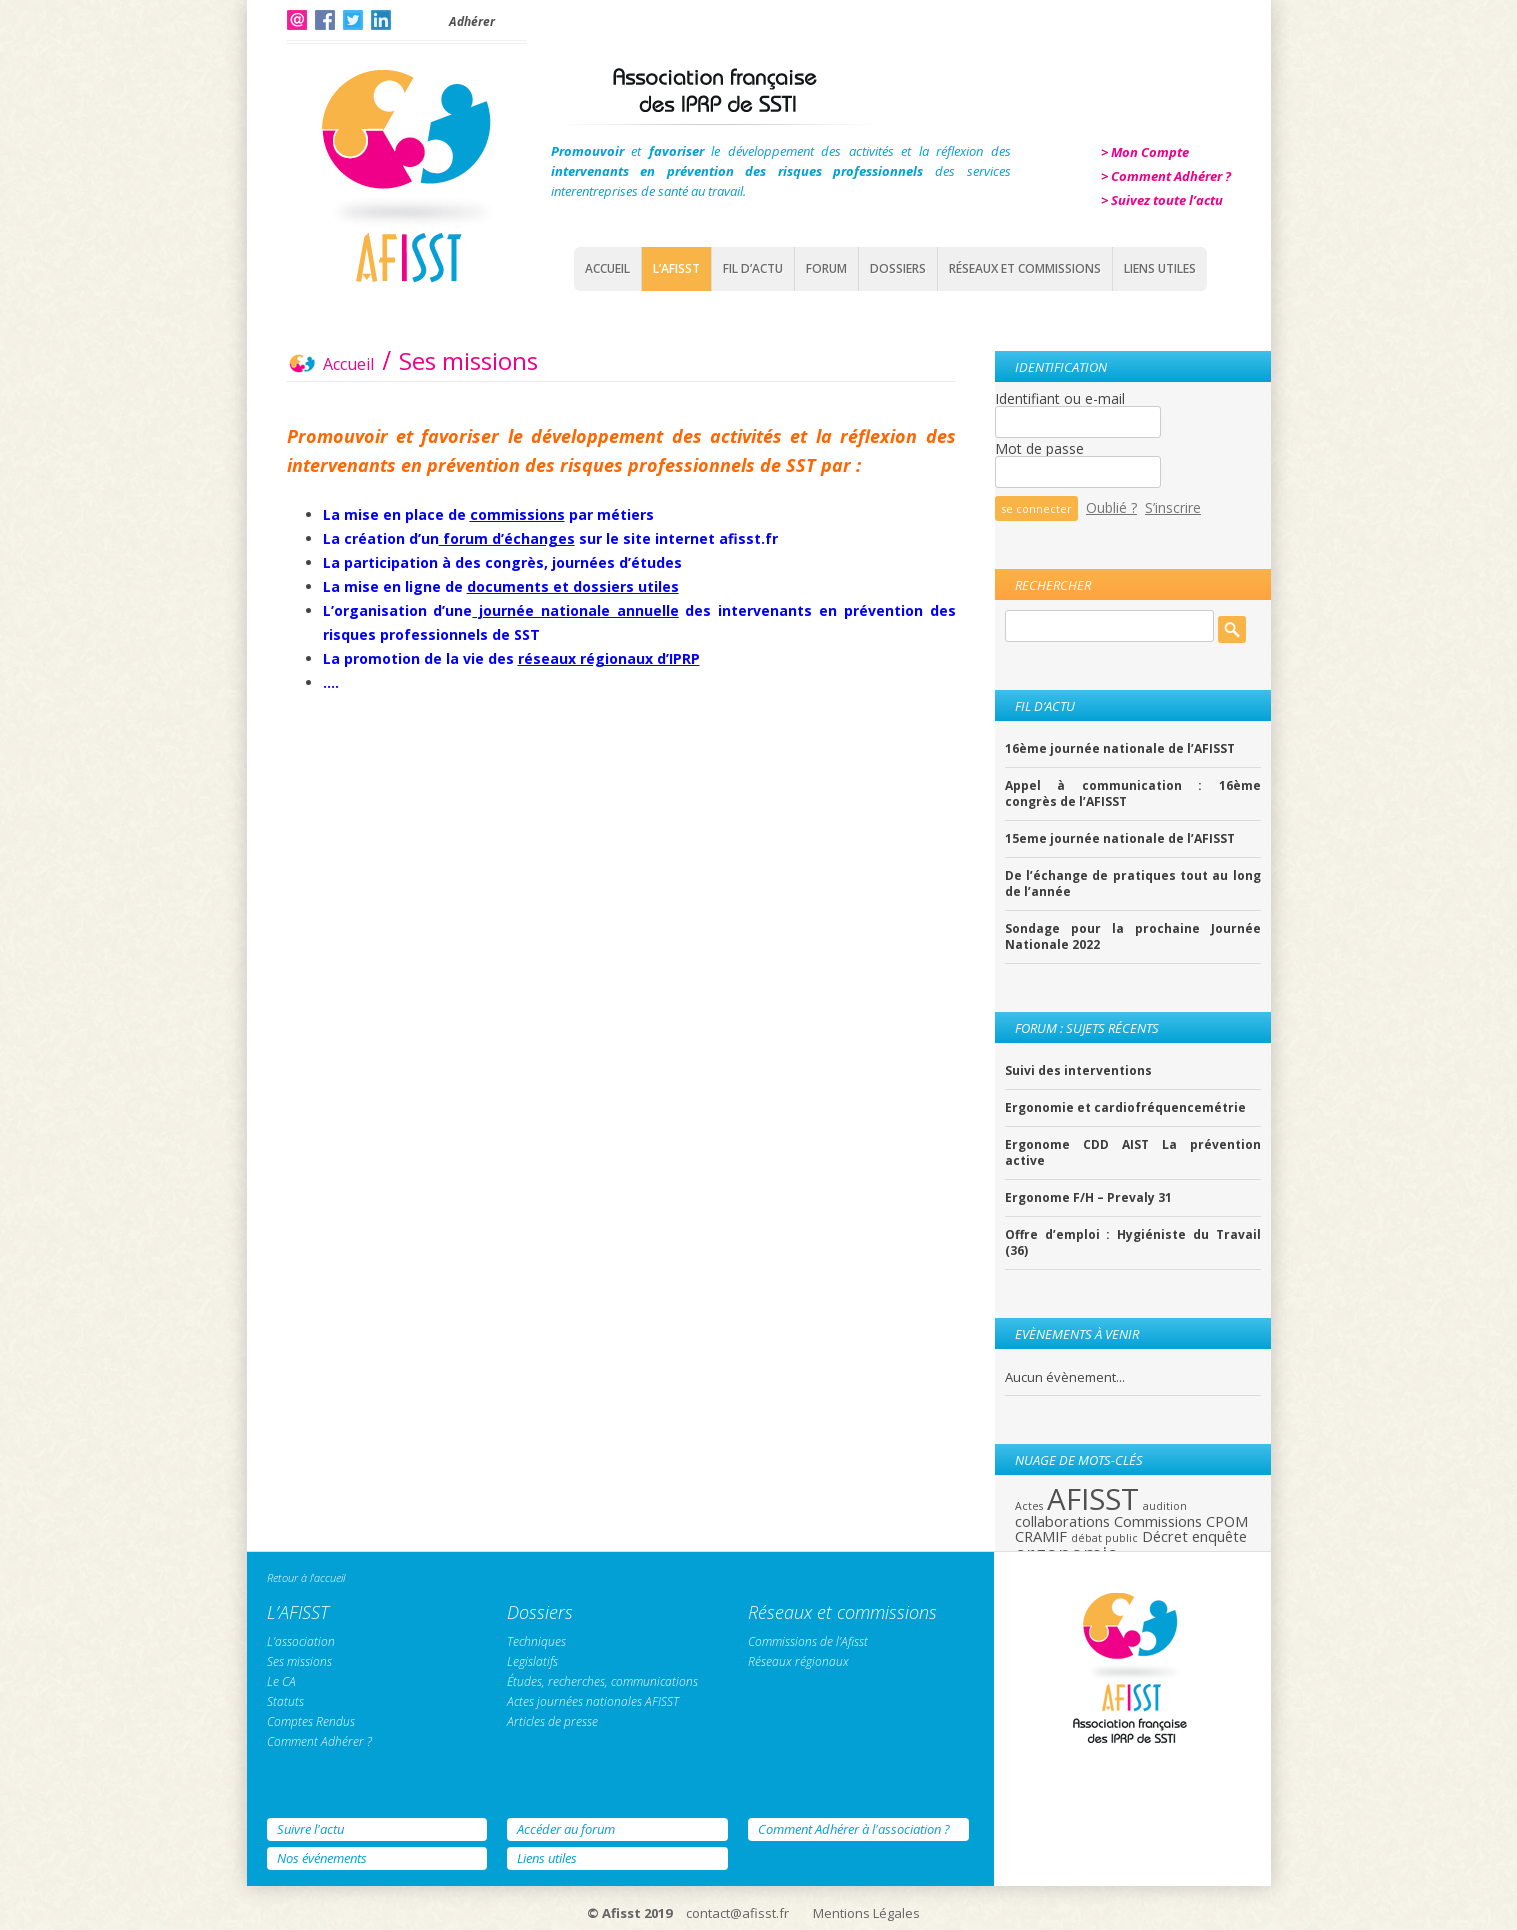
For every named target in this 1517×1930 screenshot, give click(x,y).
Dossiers (898, 268)
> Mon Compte (1145, 152)
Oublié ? (1111, 507)
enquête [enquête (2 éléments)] (1219, 1536)
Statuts (285, 1701)
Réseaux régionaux (798, 1661)
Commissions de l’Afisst (808, 1641)
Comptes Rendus (311, 1721)
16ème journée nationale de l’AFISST (1120, 749)
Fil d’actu (753, 268)
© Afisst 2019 (629, 1913)
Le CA (281, 1681)
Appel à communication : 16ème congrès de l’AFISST (1133, 794)
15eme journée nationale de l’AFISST (1120, 839)
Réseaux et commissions (1025, 268)
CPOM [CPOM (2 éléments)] (1227, 1521)
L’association (301, 1641)
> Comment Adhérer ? (1166, 176)
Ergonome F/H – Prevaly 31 (1088, 1198)
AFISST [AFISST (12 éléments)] (1093, 1499)
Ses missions (299, 1661)
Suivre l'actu (310, 1829)
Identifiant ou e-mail (1060, 398)
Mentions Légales (866, 1913)
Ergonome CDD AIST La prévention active (1133, 1153)
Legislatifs (532, 1661)
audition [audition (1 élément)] (1165, 1506)
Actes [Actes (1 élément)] (1029, 1506)
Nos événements (322, 1858)
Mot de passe (1039, 448)
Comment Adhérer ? (319, 1741)
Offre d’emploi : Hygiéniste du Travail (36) (1133, 1243)
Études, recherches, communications (602, 1681)
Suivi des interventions (1078, 1071)
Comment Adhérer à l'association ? (854, 1829)
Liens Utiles (1160, 268)
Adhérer (472, 21)
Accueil (607, 268)
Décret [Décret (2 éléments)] (1165, 1536)
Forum (826, 268)
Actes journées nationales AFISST (593, 1701)
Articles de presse (552, 1721)
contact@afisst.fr (737, 1913)
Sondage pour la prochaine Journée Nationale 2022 (1133, 937)
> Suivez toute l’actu (1162, 200)
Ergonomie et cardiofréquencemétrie (1125, 1108)
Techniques (536, 1641)
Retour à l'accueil (306, 1577)
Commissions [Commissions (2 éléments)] (1158, 1521)
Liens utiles (547, 1858)
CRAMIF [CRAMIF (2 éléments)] (1041, 1536)
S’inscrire (1173, 507)
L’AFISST (676, 268)
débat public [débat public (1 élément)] (1104, 1538)
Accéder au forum (566, 1829)
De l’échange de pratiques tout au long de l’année (1133, 884)
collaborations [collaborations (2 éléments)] (1062, 1521)
